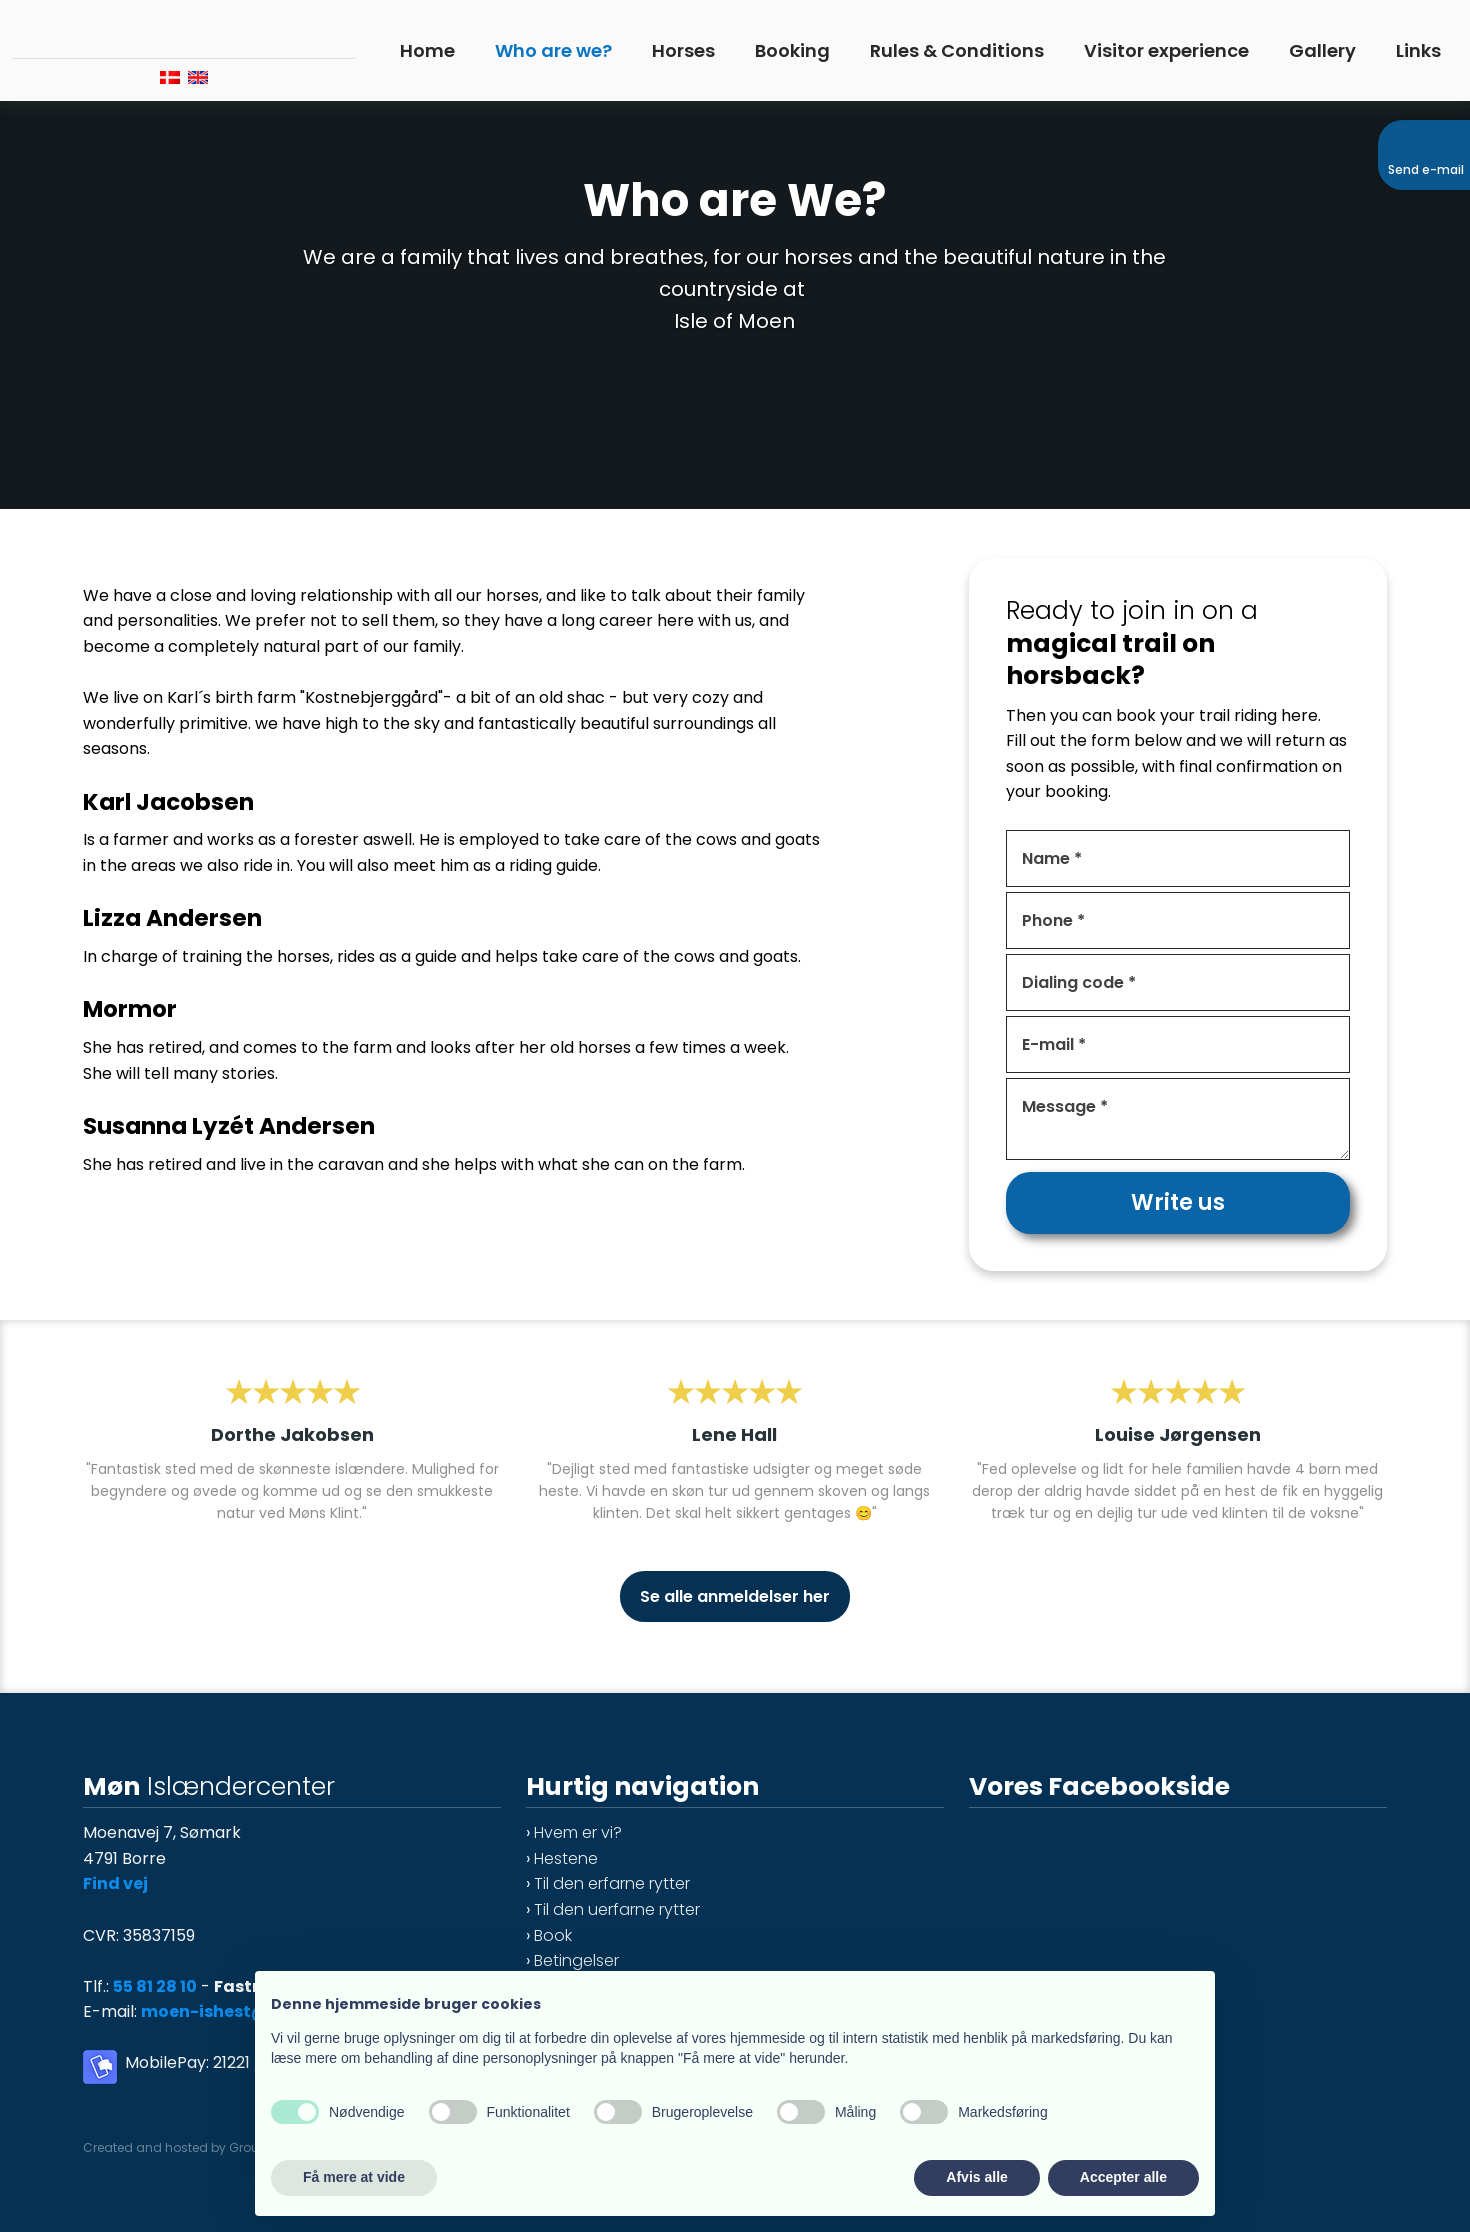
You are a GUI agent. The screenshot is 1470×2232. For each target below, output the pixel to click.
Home (427, 50)
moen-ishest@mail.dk (237, 2011)
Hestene (566, 1858)
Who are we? (553, 50)
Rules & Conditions (957, 50)
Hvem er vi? (578, 1832)
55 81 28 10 (155, 1986)
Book (553, 1935)
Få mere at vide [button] (354, 2177)
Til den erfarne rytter (612, 1883)
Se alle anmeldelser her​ (735, 1596)
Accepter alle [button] (1123, 2177)
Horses (683, 50)
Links (1418, 50)
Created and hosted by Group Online (195, 2147)
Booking (792, 50)
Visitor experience (1166, 50)
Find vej (115, 1883)
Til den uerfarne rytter (617, 1909)
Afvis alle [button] (976, 2177)
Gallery (1322, 50)
